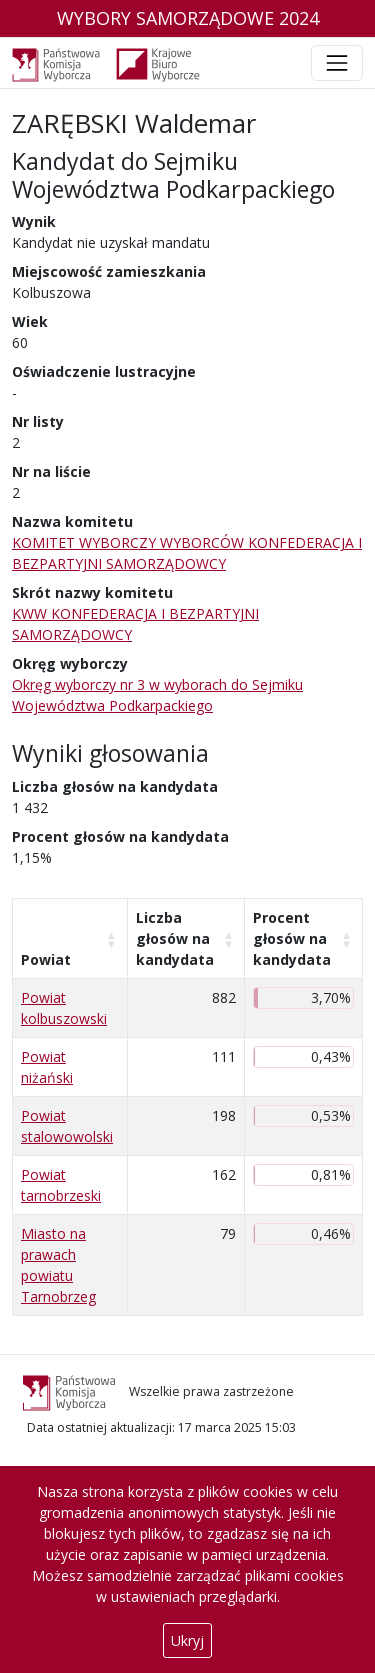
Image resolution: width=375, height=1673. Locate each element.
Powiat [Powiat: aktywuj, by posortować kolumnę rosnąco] (46, 959)
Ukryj (187, 1640)
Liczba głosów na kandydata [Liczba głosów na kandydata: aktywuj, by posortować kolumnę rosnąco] (175, 938)
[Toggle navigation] (337, 63)
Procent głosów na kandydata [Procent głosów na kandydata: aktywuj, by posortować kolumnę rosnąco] (292, 938)
